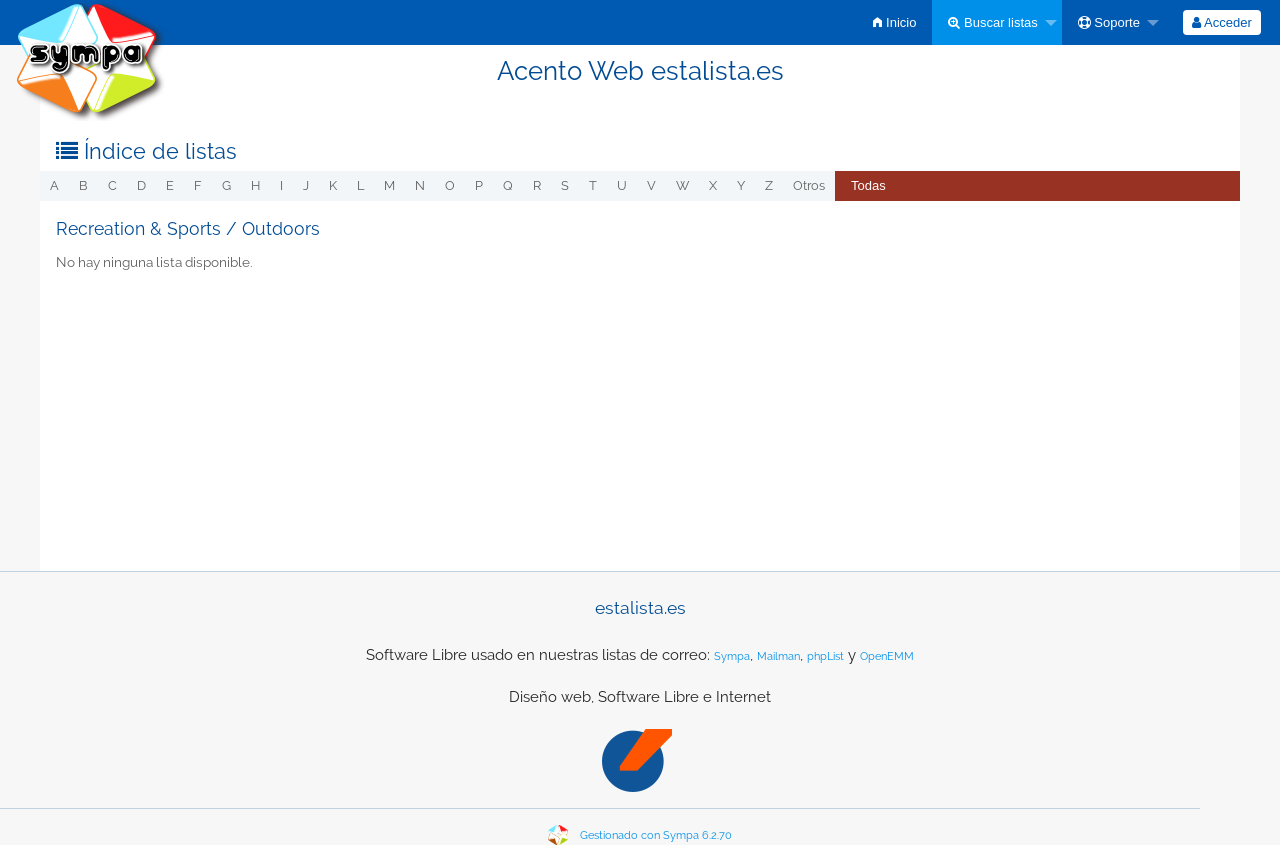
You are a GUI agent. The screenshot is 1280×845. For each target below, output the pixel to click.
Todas (868, 185)
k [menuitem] (333, 185)
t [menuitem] (593, 185)
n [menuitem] (420, 185)
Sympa (732, 656)
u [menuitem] (622, 185)
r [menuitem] (537, 185)
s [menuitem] (565, 185)
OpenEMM (887, 656)
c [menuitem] (112, 185)
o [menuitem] (450, 185)
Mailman (778, 656)
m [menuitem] (389, 185)
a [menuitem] (54, 185)
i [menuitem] (281, 185)
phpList (825, 656)
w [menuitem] (682, 185)
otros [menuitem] (809, 185)
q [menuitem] (508, 185)
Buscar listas (992, 22)
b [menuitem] (83, 185)
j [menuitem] (306, 185)
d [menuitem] (141, 185)
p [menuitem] (479, 185)
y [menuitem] (741, 185)
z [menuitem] (769, 185)
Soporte (1109, 22)
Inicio (894, 22)
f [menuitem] (198, 185)
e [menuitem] (170, 185)
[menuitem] (894, 22)
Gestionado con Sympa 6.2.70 (656, 835)
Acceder (1222, 22)
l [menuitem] (360, 185)
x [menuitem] (713, 185)
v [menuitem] (651, 185)
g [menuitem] (226, 185)
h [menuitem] (255, 185)
